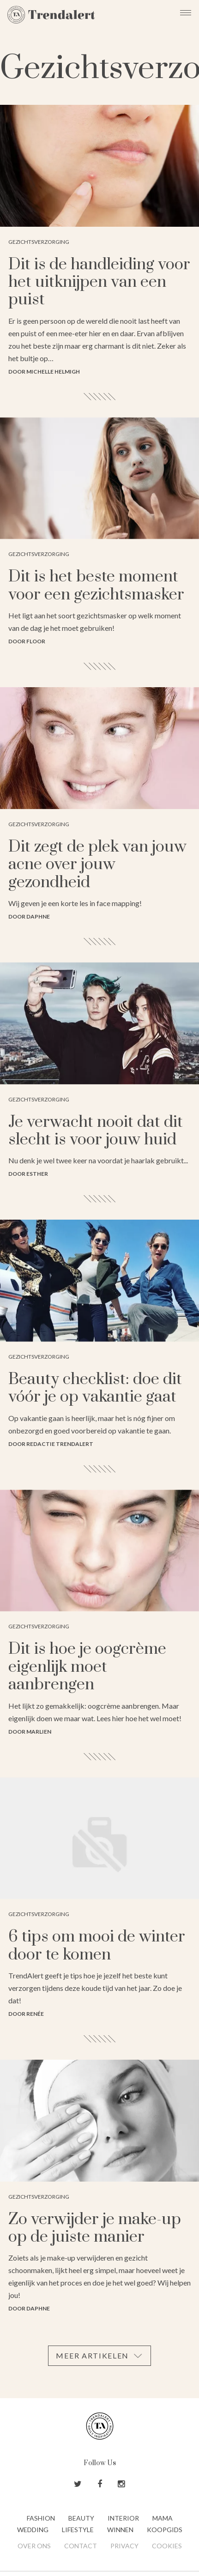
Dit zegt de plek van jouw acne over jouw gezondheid (97, 865)
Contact (80, 2546)
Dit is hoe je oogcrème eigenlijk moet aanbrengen (87, 1667)
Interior (123, 2518)
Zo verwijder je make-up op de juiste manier (94, 2228)
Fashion (41, 2518)
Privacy (124, 2546)
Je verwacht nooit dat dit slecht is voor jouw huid (95, 1131)
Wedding (32, 2530)
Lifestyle (78, 2530)
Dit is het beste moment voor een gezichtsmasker (96, 586)
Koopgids (164, 2530)
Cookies (167, 2546)
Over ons (34, 2546)
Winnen (120, 2530)
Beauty (81, 2518)
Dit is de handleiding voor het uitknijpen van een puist (99, 282)
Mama (162, 2518)
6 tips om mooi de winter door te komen (96, 1946)
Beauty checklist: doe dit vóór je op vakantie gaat (95, 1388)
